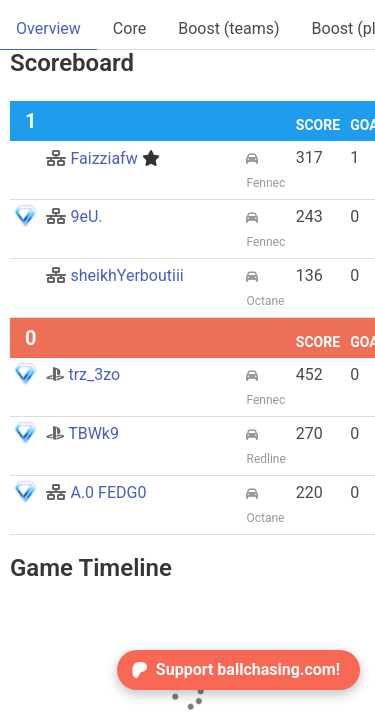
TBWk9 (82, 433)
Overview (48, 28)
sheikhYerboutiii (114, 275)
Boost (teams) (228, 28)
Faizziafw (102, 158)
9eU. (74, 216)
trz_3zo (83, 374)
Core (129, 28)
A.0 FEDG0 (96, 492)
